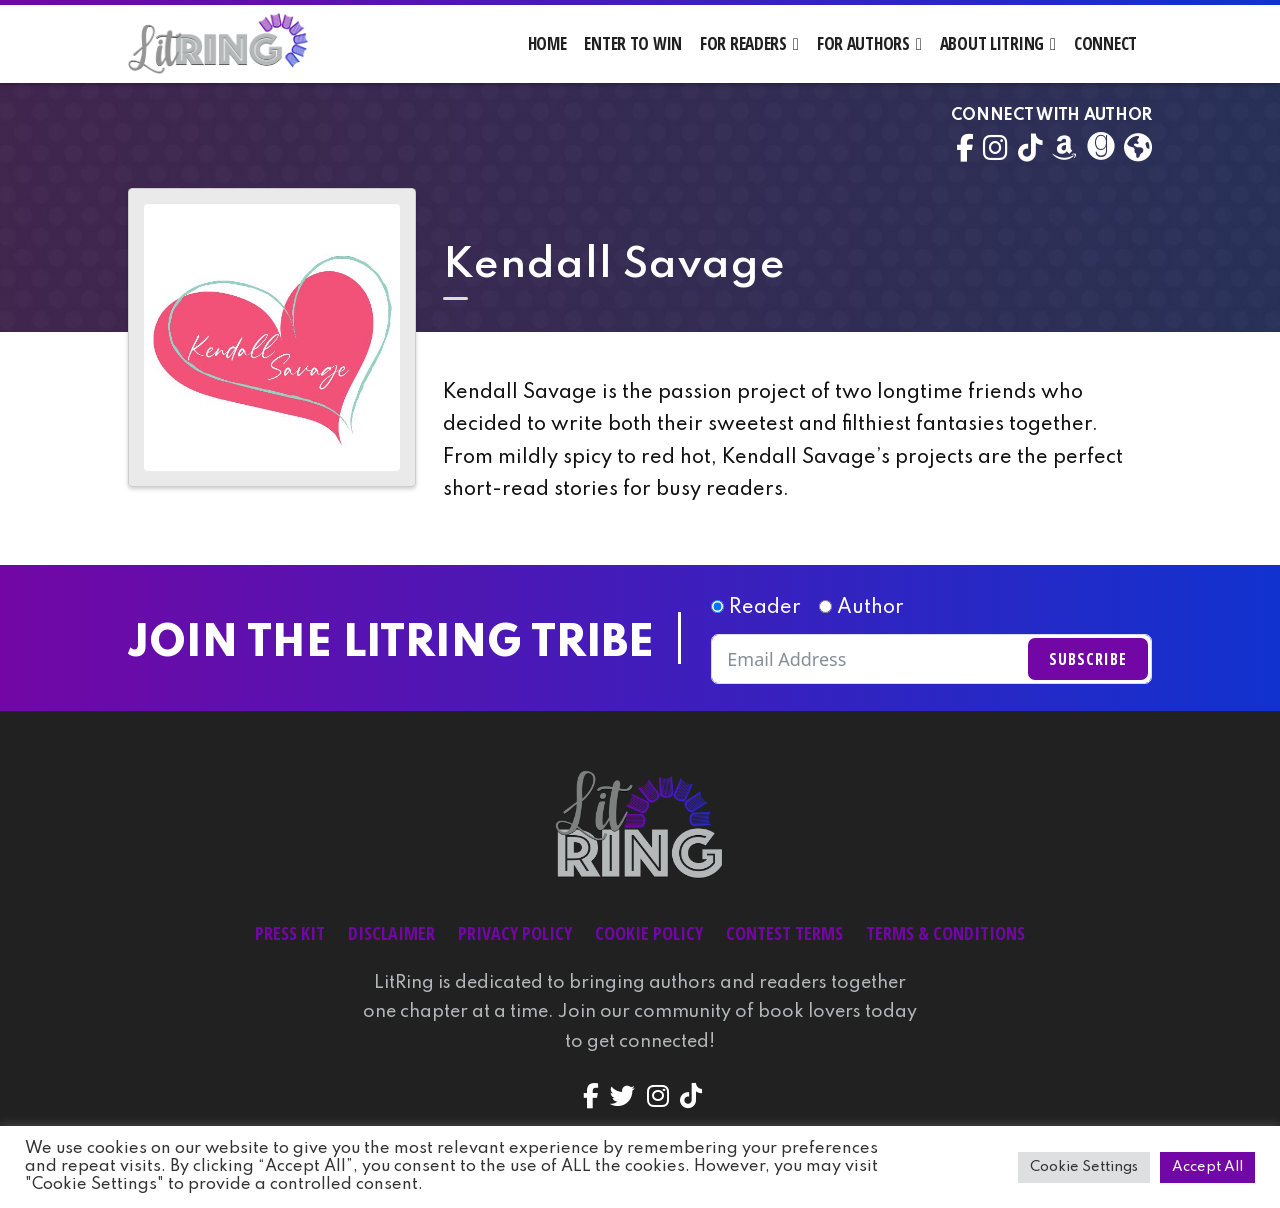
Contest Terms (784, 933)
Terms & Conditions (945, 933)
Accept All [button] (1207, 1167)
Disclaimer (391, 933)
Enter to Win (633, 43)
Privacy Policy (515, 933)
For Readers (743, 43)
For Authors (863, 43)
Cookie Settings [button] (1084, 1167)
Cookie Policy (649, 933)
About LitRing (992, 43)
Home (547, 43)
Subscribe (1088, 659)
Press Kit (290, 933)
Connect (1105, 43)
